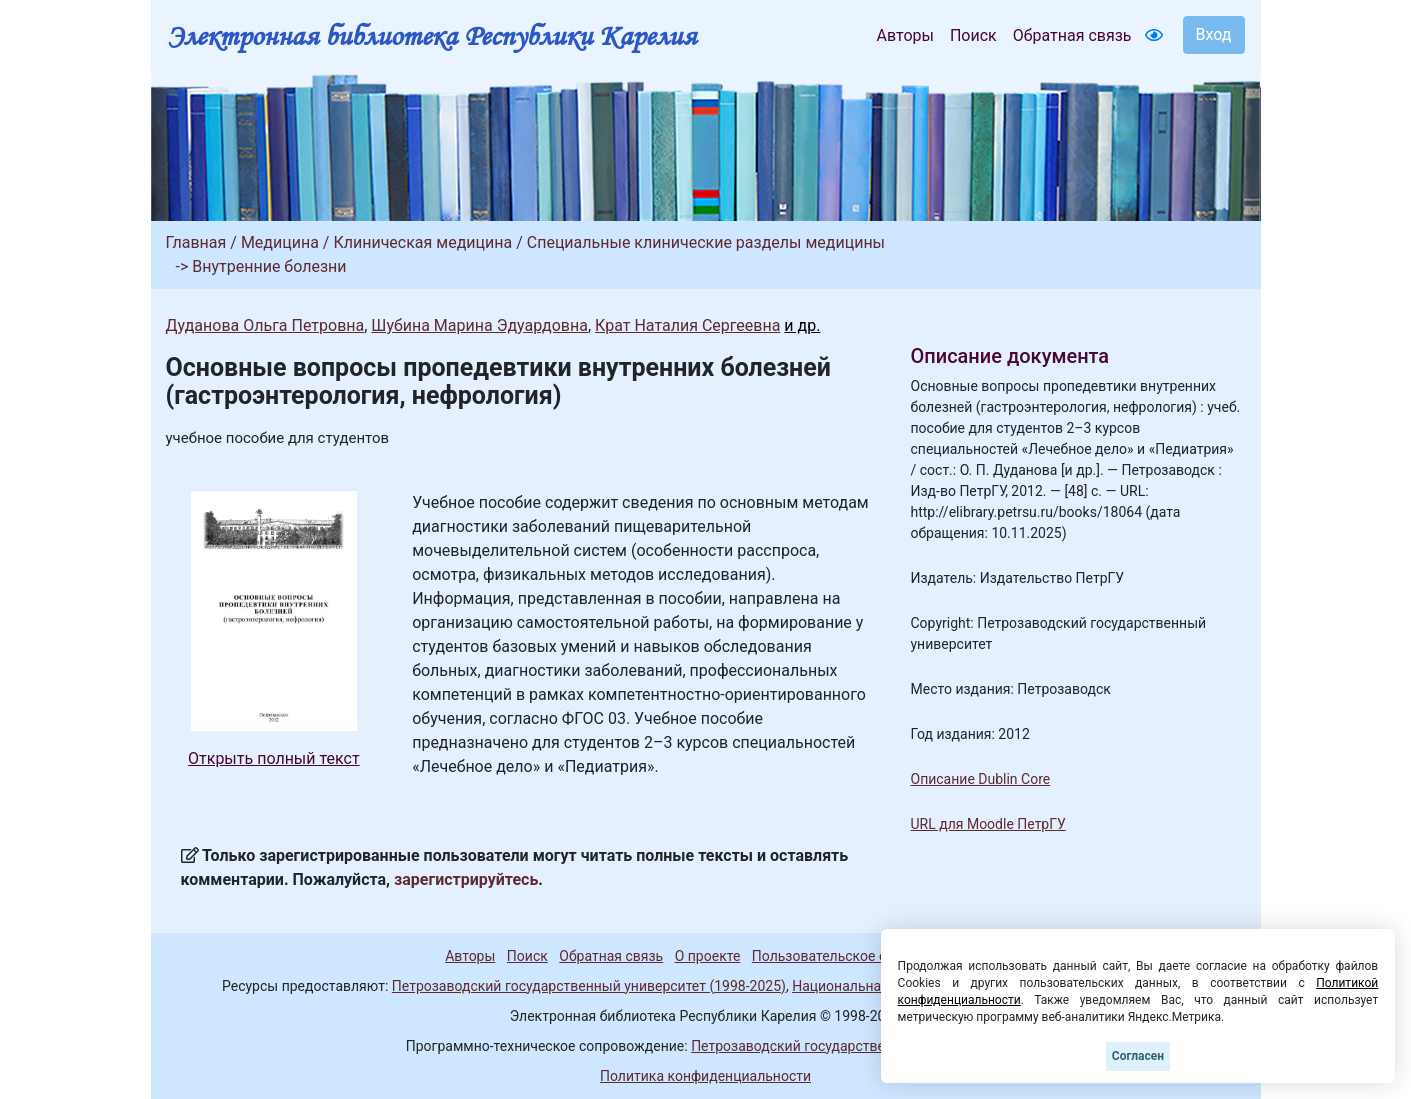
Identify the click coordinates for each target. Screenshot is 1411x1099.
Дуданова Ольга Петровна (265, 325)
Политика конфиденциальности (705, 1076)
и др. (802, 325)
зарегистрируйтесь (466, 879)
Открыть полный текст (274, 758)
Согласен (1138, 1056)
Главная (196, 242)
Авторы (905, 35)
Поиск (973, 35)
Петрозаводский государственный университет (848, 1046)
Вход (1214, 34)
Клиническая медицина (422, 242)
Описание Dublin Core (981, 779)
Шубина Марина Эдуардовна (479, 325)
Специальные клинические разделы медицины (706, 242)
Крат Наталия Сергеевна (687, 325)
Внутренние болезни (269, 266)
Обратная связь (1072, 35)
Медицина (280, 242)
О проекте (708, 956)
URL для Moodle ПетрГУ (988, 824)
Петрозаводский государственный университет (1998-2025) (589, 986)
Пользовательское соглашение (855, 956)
